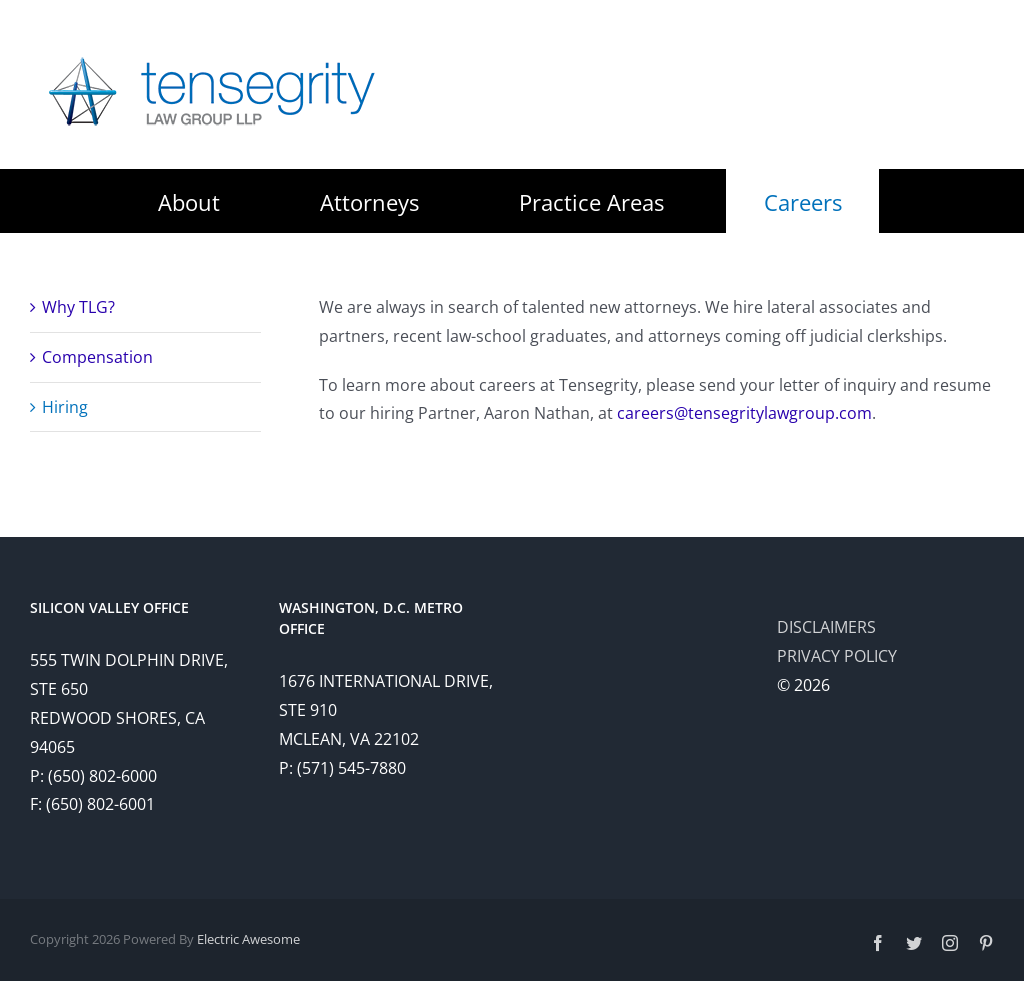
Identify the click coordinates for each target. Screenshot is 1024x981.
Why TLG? (78, 307)
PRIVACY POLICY (837, 656)
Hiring (65, 407)
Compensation (97, 357)
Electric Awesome (248, 939)
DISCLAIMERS (826, 627)
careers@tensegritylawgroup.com (744, 413)
